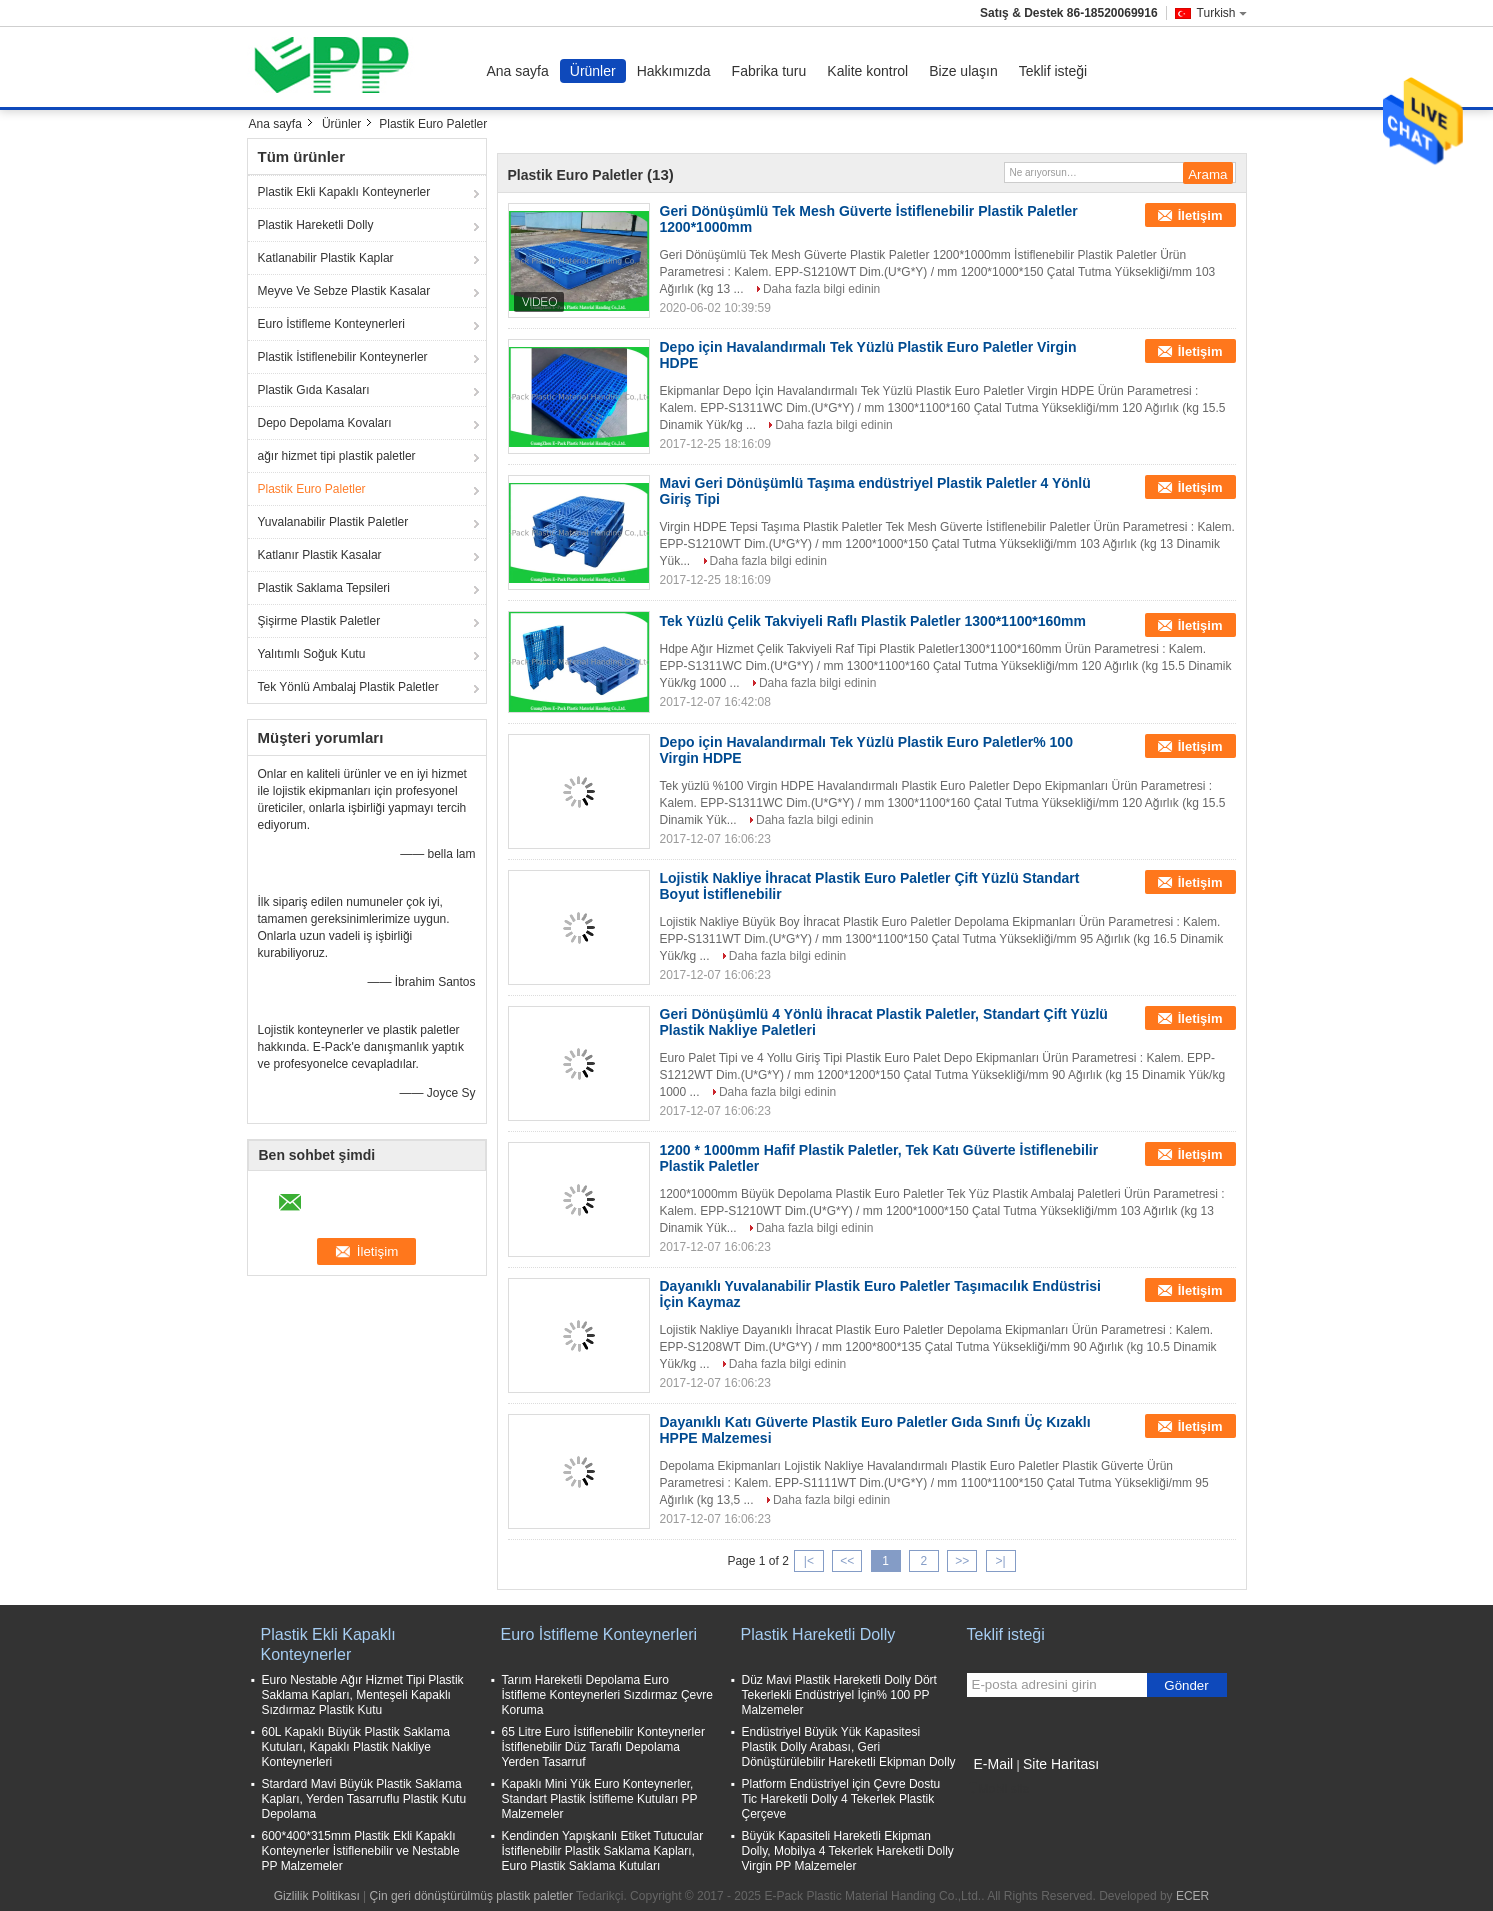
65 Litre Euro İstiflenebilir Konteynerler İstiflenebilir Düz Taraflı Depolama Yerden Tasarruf (603, 1747)
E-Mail (994, 1764)
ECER (1192, 1896)
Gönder (1186, 1685)
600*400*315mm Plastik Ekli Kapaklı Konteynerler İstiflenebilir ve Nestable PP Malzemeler (361, 1851)
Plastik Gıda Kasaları (314, 390)
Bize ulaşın (963, 71)
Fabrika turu (769, 71)
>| (1000, 1561)
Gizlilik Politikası (317, 1896)
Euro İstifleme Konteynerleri (331, 324)
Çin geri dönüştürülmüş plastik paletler (471, 1896)
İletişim (1200, 215)
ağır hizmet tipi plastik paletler (337, 456)
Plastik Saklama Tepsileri (324, 588)
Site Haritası (1061, 1764)
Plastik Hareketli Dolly (316, 225)
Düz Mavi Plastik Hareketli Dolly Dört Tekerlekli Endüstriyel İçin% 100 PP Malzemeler (839, 1695)
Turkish (1222, 13)
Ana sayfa (518, 71)
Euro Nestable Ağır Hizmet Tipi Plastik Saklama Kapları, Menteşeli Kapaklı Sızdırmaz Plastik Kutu (363, 1695)
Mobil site (998, 1789)
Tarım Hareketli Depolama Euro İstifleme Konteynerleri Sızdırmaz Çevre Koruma (607, 1695)
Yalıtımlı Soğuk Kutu (312, 654)
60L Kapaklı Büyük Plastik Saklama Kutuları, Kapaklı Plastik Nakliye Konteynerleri (356, 1747)
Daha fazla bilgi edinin (821, 289)
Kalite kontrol (867, 71)
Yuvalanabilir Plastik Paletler (333, 522)
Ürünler (593, 71)
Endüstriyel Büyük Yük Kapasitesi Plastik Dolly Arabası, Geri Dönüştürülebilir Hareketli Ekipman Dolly (849, 1747)
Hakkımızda (674, 71)
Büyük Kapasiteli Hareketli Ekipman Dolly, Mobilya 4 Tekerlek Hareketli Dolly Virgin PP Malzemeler (848, 1851)
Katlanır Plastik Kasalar (320, 555)
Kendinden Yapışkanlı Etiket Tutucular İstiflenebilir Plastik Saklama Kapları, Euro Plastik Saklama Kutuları (603, 1851)
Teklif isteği (1053, 71)
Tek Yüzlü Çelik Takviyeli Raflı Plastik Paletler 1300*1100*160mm (873, 621)
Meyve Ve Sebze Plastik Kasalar (344, 291)
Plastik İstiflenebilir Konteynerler (343, 357)
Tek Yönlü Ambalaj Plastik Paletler (348, 687)
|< (809, 1561)
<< (847, 1561)
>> (962, 1561)
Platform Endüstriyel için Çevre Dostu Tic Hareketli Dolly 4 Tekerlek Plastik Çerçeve (841, 1799)
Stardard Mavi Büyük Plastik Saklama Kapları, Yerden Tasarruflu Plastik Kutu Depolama (364, 1799)
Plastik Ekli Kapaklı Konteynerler (344, 192)
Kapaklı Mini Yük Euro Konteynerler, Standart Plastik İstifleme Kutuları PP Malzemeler (600, 1799)
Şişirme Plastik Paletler (319, 621)
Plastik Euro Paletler (312, 489)
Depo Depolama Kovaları (325, 423)
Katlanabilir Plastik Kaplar (326, 258)
